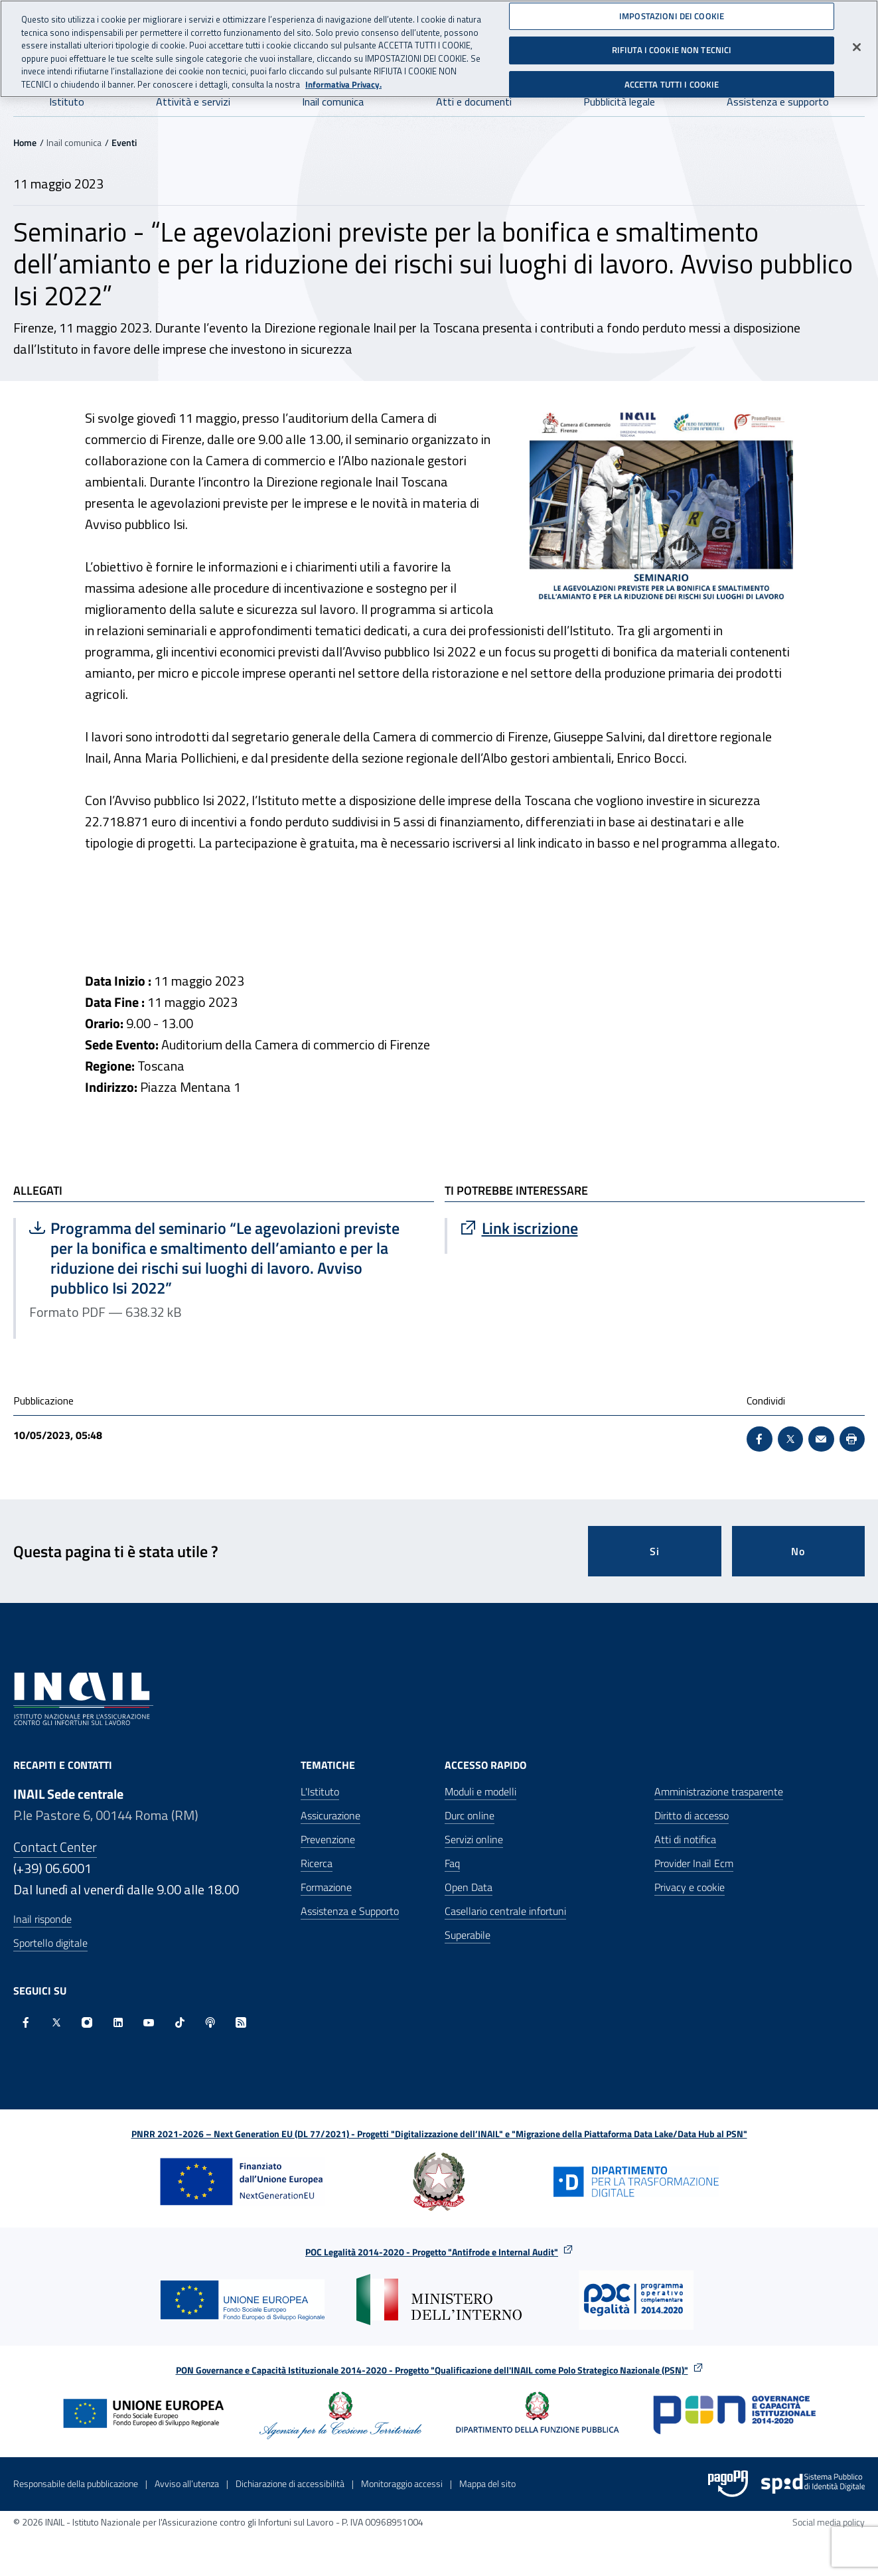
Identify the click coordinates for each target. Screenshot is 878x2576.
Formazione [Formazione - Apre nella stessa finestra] (326, 1887)
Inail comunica (333, 102)
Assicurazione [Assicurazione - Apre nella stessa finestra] (330, 1815)
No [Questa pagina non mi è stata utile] (798, 1551)
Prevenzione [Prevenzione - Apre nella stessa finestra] (328, 1839)
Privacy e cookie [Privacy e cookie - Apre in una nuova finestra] (689, 1887)
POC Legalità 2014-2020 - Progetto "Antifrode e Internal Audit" (431, 2252)
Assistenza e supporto (778, 102)
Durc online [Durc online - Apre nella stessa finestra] (469, 1815)
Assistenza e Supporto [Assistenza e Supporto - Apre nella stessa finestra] (350, 1911)
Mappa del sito (487, 2483)
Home (25, 142)
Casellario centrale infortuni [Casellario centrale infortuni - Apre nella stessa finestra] (505, 1911)
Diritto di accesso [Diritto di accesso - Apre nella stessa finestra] (691, 1815)
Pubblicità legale (619, 102)
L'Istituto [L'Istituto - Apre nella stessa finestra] (320, 1791)
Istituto (66, 102)
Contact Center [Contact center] (55, 1847)
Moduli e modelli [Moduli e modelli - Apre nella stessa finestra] (480, 1791)
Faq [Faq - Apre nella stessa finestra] (452, 1863)
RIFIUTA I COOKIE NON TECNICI (672, 45)
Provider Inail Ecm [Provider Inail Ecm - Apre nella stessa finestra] (693, 1863)
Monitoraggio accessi (402, 2483)
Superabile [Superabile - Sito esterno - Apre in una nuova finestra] (467, 1935)
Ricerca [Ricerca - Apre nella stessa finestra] (316, 1863)
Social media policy (828, 2522)
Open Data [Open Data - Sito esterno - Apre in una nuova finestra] (468, 1887)
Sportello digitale (50, 1943)
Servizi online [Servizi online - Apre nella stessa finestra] (474, 1839)
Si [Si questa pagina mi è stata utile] (655, 1551)
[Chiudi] (856, 41)
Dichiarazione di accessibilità (290, 2483)
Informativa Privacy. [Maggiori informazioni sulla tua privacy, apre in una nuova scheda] (343, 79)
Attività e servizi (193, 102)
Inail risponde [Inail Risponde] (42, 1919)
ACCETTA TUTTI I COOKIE (671, 79)
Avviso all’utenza (187, 2483)
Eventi (124, 142)
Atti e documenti (474, 102)
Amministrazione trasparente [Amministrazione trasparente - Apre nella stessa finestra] (718, 1791)
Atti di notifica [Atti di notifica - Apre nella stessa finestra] (685, 1839)
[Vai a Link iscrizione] (656, 1228)
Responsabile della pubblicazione (75, 2483)
